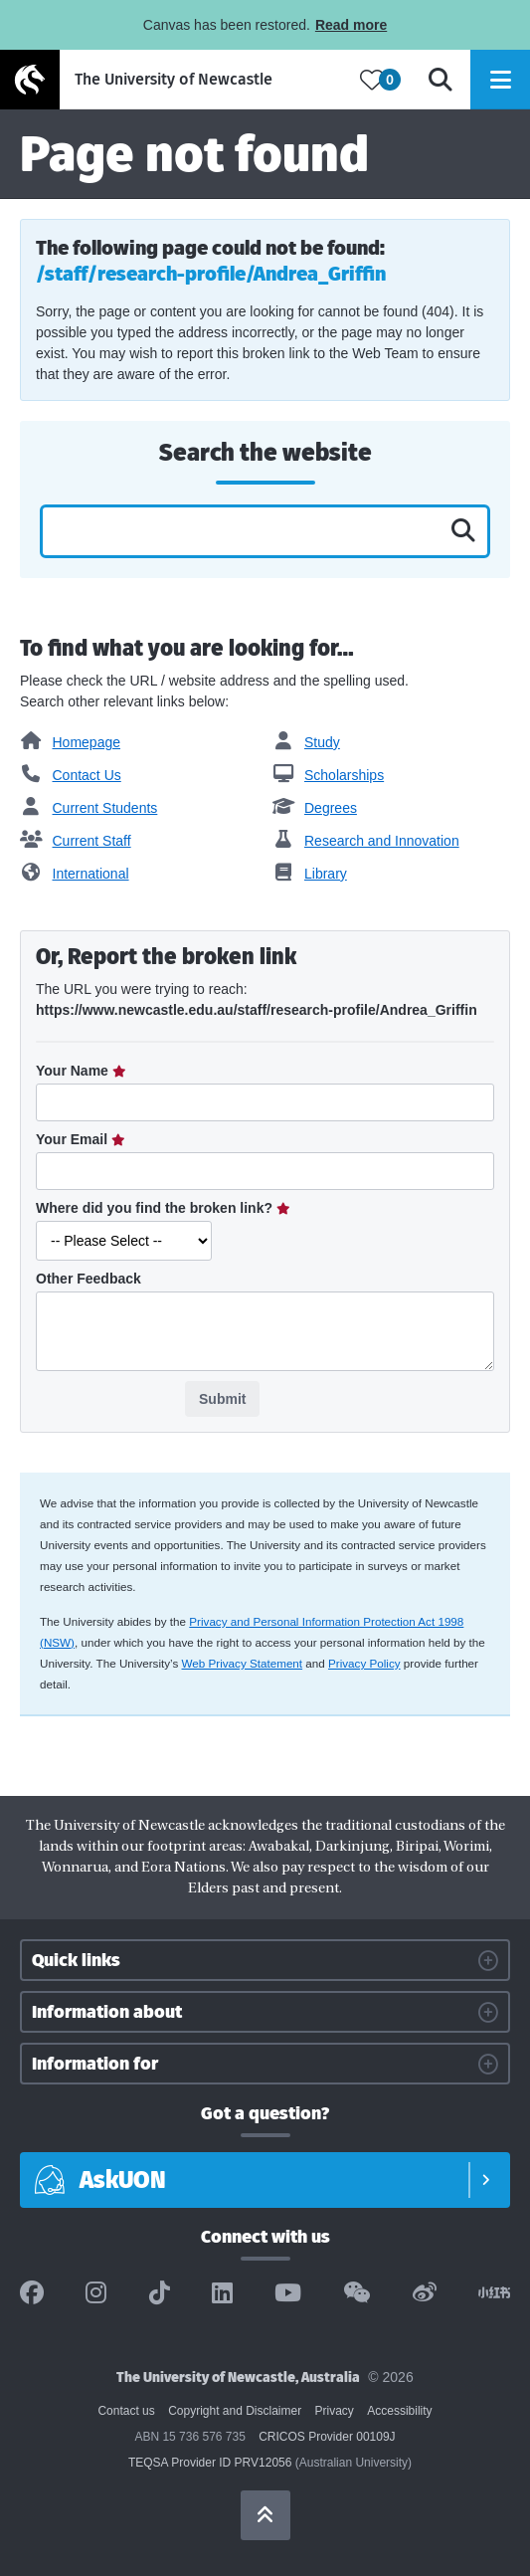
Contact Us (70, 775)
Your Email (73, 1139)
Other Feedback (88, 1279)
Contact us (125, 2411)
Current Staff (75, 841)
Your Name (74, 1071)
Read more (351, 25)
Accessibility (399, 2411)
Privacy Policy (364, 1663)
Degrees (314, 808)
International (74, 874)
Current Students (88, 808)
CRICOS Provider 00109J (327, 2437)
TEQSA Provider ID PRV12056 (210, 2463)
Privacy (334, 2411)
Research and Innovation (365, 841)
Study (306, 742)
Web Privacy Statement (242, 1663)
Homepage (70, 742)
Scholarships (328, 775)
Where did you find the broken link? (156, 1208)
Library (309, 874)
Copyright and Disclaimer (234, 2411)
